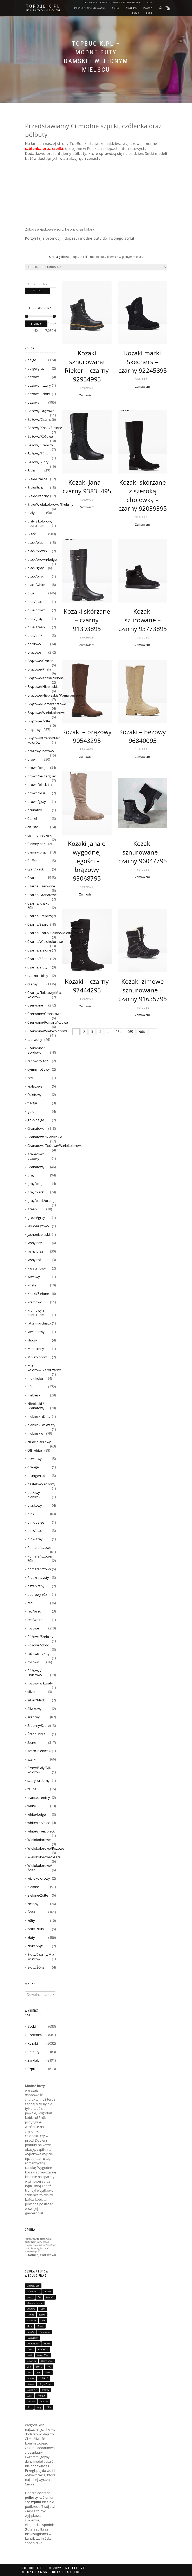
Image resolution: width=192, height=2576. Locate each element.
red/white (34, 1619)
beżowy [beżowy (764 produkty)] (47, 2291)
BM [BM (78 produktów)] (39, 2297)
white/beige (36, 1814)
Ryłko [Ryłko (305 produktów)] (48, 2372)
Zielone (33, 1887)
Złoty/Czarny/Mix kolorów (40, 1956)
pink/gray (34, 1539)
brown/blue (36, 793)
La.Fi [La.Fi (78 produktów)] (29, 2355)
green (32, 1209)
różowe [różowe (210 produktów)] (30, 2378)
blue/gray (34, 618)
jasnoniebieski (38, 1234)
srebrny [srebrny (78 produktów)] (45, 2389)
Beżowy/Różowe (40, 436)
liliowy (32, 1340)
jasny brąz (35, 1251)
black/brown (37, 551)
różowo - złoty (38, 1653)
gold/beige (35, 1120)
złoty (31, 1937)
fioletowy (34, 1094)
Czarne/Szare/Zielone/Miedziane (52, 933)
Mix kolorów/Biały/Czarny (44, 1367)
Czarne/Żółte (37, 958)
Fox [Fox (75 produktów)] (43, 2320)
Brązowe (34, 652)
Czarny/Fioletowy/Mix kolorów (44, 994)
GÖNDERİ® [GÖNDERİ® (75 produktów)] (32, 2337)
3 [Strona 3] (92, 1031)
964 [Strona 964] (118, 1031)
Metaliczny (35, 1348)
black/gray (35, 568)
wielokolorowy (38, 1878)
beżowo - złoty (38, 394)
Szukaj (37, 290)
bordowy (34, 644)
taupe (32, 1789)
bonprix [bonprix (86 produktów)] (50, 2297)
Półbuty (33, 2052)
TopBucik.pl (43, 6)
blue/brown (36, 610)
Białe (31, 470)
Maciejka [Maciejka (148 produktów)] (31, 2361)
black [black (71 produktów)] (30, 2297)
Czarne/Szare (37, 924)
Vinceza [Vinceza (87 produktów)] (31, 2401)
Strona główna (59, 257)
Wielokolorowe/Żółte (39, 1867)
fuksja (32, 1103)
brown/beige (37, 767)
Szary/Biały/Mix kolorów (39, 1770)
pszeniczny (35, 1586)
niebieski (34, 1395)
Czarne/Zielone (39, 950)
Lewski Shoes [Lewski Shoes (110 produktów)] (43, 2355)
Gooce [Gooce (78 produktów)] (41, 2326)
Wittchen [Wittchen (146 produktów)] (44, 2401)
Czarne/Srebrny (39, 916)
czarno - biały (37, 975)
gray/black (35, 1192)
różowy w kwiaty (40, 1683)
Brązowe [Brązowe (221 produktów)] (31, 2308)
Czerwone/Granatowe (44, 1013)
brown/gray (36, 801)
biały (31, 512)
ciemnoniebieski (39, 835)
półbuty (147, 8)
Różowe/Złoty (38, 1645)
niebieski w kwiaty (41, 1425)
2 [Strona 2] (84, 1031)
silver (31, 1691)
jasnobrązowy (38, 1226)
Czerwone (35, 1005)
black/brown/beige (42, 559)
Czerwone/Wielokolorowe (47, 1031)
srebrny (33, 1717)
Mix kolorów (37, 1357)
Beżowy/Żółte (37, 453)
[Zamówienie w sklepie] (96, 267)
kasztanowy (36, 1268)
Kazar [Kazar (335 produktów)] (30, 2349)
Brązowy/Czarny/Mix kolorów (43, 740)
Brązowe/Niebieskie (43, 686)
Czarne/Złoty (37, 967)
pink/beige (35, 1522)
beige (31, 360)
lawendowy (36, 1331)
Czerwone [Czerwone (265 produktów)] (31, 2320)
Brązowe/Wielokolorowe (46, 712)
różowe (33, 1628)
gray (30, 1175)
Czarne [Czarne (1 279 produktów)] (30, 2314)
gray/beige (35, 1183)
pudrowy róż (37, 1594)
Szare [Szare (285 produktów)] (29, 2395)
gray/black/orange (41, 1200)
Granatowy (35, 1167)
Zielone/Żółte (37, 1895)
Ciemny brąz (37, 852)
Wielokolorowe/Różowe (45, 1848)
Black (31, 534)
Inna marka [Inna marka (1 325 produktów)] (33, 2343)
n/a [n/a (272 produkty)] (29, 2366)
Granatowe (36, 1128)
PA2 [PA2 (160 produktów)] (29, 2372)
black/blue (35, 542)
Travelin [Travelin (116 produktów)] (41, 2395)
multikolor (35, 1378)
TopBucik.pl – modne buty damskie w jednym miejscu (111, 2)
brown (32, 759)
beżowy (33, 402)
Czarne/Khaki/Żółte (38, 905)
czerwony (34, 1039)
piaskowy (34, 1505)
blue (30, 593)
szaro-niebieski (39, 1751)
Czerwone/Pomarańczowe (47, 1022)
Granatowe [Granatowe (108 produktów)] (45, 2332)
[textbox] (40, 1994)
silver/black (36, 1700)
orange (33, 1467)
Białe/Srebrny (38, 496)
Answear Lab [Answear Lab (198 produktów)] (33, 2285)
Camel (32, 818)
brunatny (34, 810)
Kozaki (32, 2043)
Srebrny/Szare (38, 1725)
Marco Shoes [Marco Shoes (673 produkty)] (47, 2361)
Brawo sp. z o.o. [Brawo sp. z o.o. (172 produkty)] (34, 2303)
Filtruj (36, 324)
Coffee (32, 860)
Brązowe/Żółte (38, 721)
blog (149, 2)
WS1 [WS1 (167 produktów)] (29, 2407)
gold (30, 1111)
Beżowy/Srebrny (40, 445)
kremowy (34, 1302)
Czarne (32, 877)
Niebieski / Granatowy (35, 1405)
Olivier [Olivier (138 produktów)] (39, 2366)
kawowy (33, 1276)
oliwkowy (34, 1458)
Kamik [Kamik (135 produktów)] (47, 2343)
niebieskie (35, 1433)
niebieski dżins (38, 1416)
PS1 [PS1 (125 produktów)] (38, 2372)
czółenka (131, 8)
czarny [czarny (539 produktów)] (42, 2314)
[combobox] (40, 1994)
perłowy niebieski (34, 1494)
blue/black (35, 601)
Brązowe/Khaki (39, 669)
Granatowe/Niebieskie (44, 1137)
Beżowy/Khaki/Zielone (44, 428)
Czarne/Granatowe (42, 895)
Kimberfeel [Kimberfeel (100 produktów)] (43, 2349)
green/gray (36, 1217)
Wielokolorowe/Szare (44, 1857)
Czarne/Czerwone (41, 886)
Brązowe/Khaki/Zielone (45, 678)
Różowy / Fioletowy (34, 1672)
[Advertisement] (96, 194)
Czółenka (34, 2035)
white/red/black (39, 1823)
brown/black (37, 784)
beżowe (33, 377)
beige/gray (35, 368)
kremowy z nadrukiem (35, 1312)
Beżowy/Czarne (39, 419)
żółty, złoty (35, 1929)
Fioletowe (34, 1086)
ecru (30, 1078)
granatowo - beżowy (37, 1156)
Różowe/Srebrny (40, 1636)
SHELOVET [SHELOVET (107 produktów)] (32, 2389)
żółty (31, 1920)
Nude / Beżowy (39, 1442)
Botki (31, 2026)
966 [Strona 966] (142, 1031)
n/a (30, 1386)
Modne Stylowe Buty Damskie (90, 8)
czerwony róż (37, 1061)
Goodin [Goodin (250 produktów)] (30, 2332)
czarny (32, 984)
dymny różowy (38, 1069)
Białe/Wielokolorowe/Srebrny (50, 504)
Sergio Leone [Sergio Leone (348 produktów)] (46, 2384)
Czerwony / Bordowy (36, 1050)
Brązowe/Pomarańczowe (46, 704)
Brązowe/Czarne (40, 661)
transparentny (38, 1797)
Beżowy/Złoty (37, 462)
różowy (33, 1662)
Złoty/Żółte (35, 1967)
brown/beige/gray (41, 776)
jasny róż (34, 1260)
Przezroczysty (38, 1577)
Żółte (31, 1912)
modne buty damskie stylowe (43, 10)
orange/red (36, 1475)
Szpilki (32, 2069)
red (30, 1603)
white (31, 1806)
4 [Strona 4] (100, 1031)
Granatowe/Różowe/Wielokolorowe (54, 1145)
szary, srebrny (38, 1780)
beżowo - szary (39, 385)
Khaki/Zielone (38, 1293)
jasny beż (34, 1243)
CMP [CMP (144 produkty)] (43, 2308)
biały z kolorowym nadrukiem (41, 523)
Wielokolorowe (39, 1839)
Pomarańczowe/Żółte (39, 1558)
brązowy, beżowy (40, 751)
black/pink (35, 576)
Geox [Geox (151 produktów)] (29, 2326)
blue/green (36, 627)
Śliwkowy (34, 1708)
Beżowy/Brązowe (40, 411)
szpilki (115, 8)
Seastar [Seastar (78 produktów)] (30, 2384)
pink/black (35, 1530)
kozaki (135, 13)
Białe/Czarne (37, 479)
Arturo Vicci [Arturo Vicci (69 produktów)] (33, 2291)
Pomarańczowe (39, 1547)
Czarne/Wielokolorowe (45, 941)
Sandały (33, 2060)
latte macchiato (39, 1323)
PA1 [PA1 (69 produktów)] (49, 2366)
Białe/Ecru (35, 487)
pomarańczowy (39, 1569)
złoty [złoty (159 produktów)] (39, 2407)
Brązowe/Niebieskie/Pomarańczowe (55, 695)
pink (30, 1514)
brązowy (34, 729)
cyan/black (35, 869)
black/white (36, 584)
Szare (31, 1742)
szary (31, 1759)
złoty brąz (35, 1946)
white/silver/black (41, 1831)
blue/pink (34, 635)
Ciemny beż (36, 844)
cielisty (32, 827)
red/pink (34, 1611)
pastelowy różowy (41, 1484)
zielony (32, 1904)
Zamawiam (86, 395)
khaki (31, 1285)
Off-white (34, 1450)
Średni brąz (36, 1734)
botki (149, 13)
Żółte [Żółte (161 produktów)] (49, 2407)
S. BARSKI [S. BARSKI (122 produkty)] (43, 2378)
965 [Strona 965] (130, 1031)
